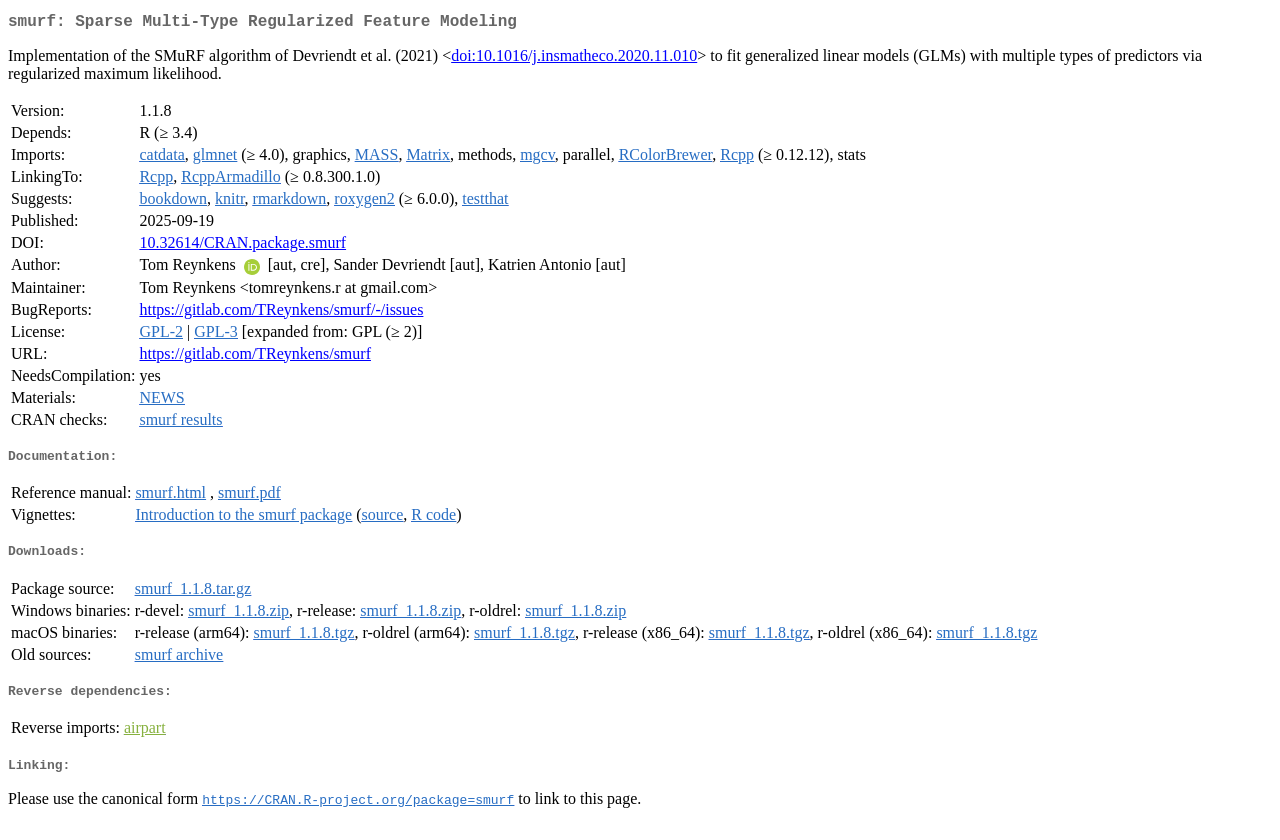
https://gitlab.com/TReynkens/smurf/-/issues (281, 313)
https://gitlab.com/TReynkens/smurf (255, 357)
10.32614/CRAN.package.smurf (242, 246)
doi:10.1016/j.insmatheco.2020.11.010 (574, 59)
